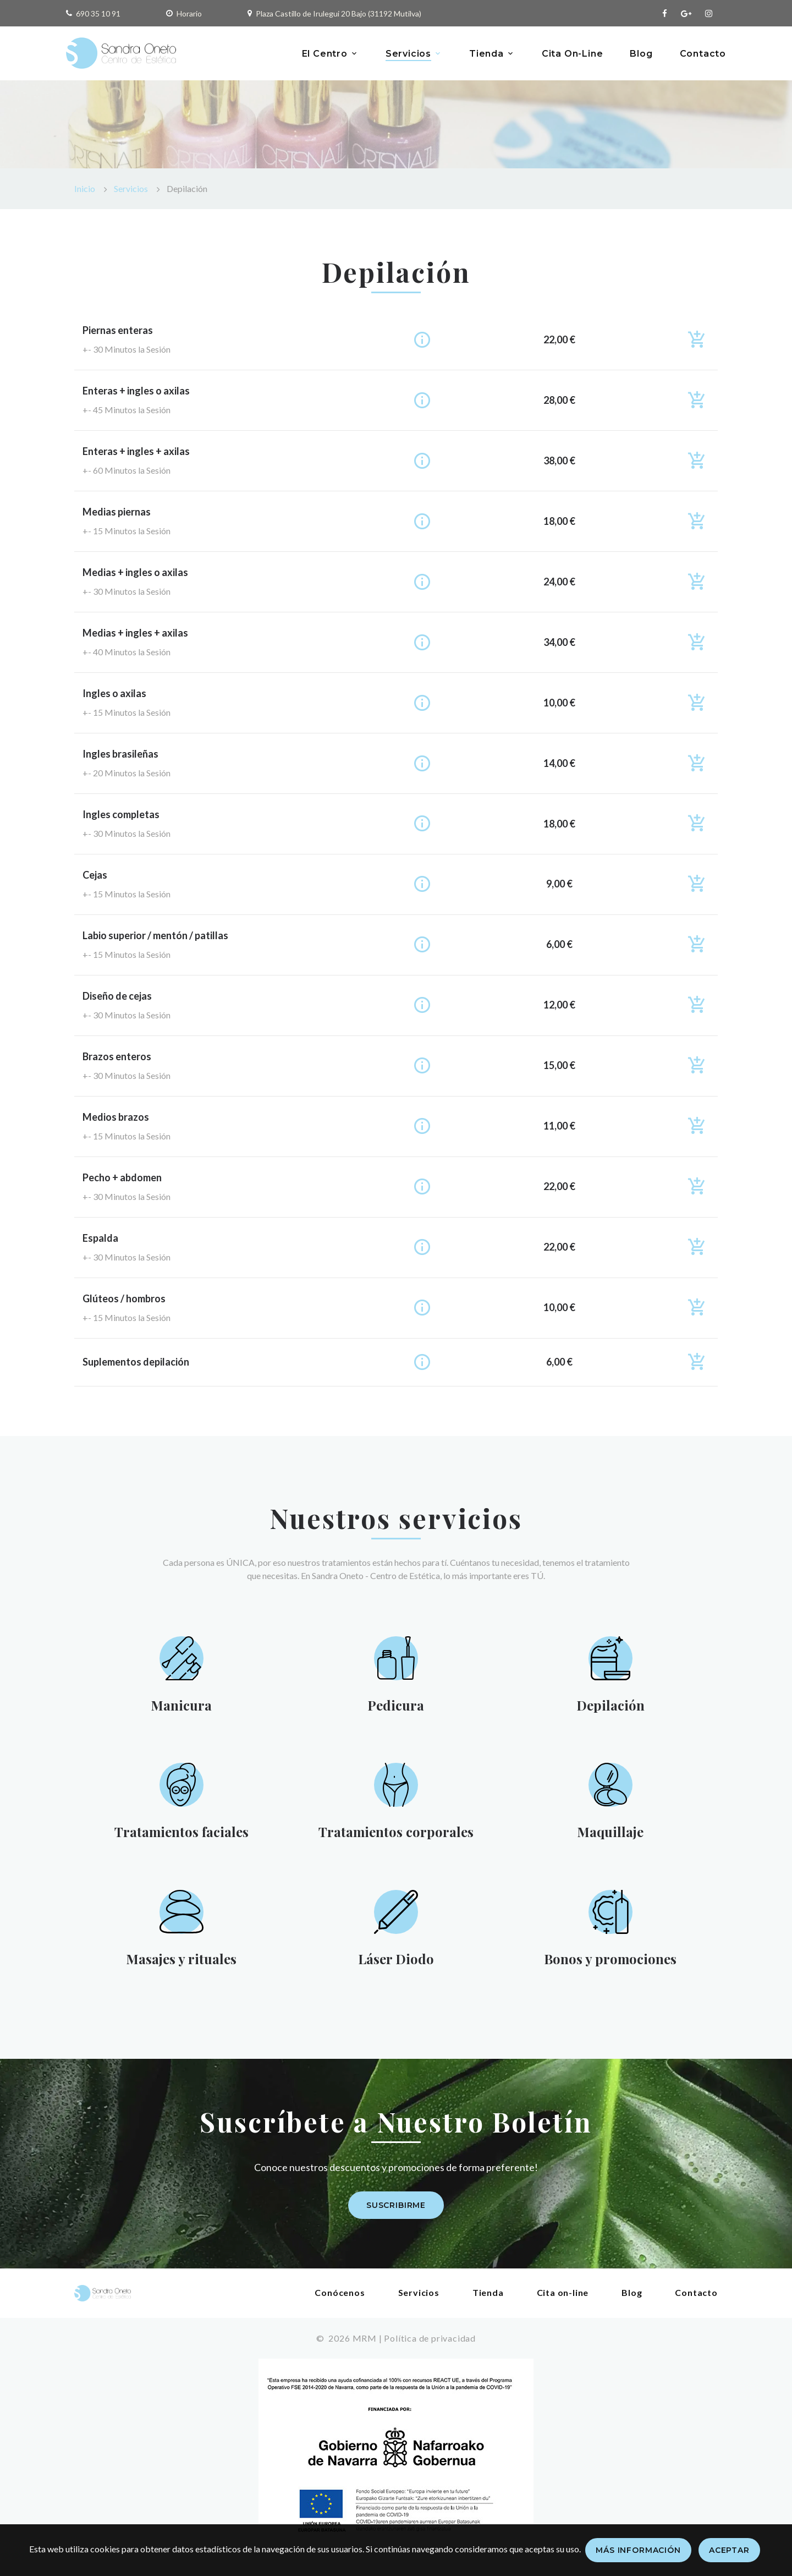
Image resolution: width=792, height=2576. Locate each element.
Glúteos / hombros (124, 1298)
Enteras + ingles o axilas (136, 391)
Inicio (84, 188)
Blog (641, 53)
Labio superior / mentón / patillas (155, 935)
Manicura (181, 1706)
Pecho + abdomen (122, 1177)
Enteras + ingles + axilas (136, 451)
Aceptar (729, 2550)
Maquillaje (610, 1836)
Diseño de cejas (117, 996)
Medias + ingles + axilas (135, 633)
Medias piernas (116, 512)
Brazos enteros (116, 1056)
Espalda (100, 1238)
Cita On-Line (572, 53)
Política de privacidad (430, 2347)
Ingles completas (121, 814)
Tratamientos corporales (396, 1836)
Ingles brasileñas (120, 754)
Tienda (486, 53)
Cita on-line (563, 2301)
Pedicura (395, 1706)
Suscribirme (396, 2214)
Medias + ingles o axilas (135, 572)
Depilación (610, 1706)
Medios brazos (115, 1117)
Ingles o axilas (114, 693)
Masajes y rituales (181, 1966)
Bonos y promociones (609, 1966)
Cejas (94, 875)
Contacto (703, 53)
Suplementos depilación (135, 1362)
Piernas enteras (117, 330)
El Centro (325, 53)
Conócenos (340, 2301)
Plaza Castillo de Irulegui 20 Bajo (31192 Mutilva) (338, 13)
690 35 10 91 (98, 13)
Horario (189, 13)
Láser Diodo (395, 1966)
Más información (638, 2550)
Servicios (408, 53)
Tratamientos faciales (181, 1836)
